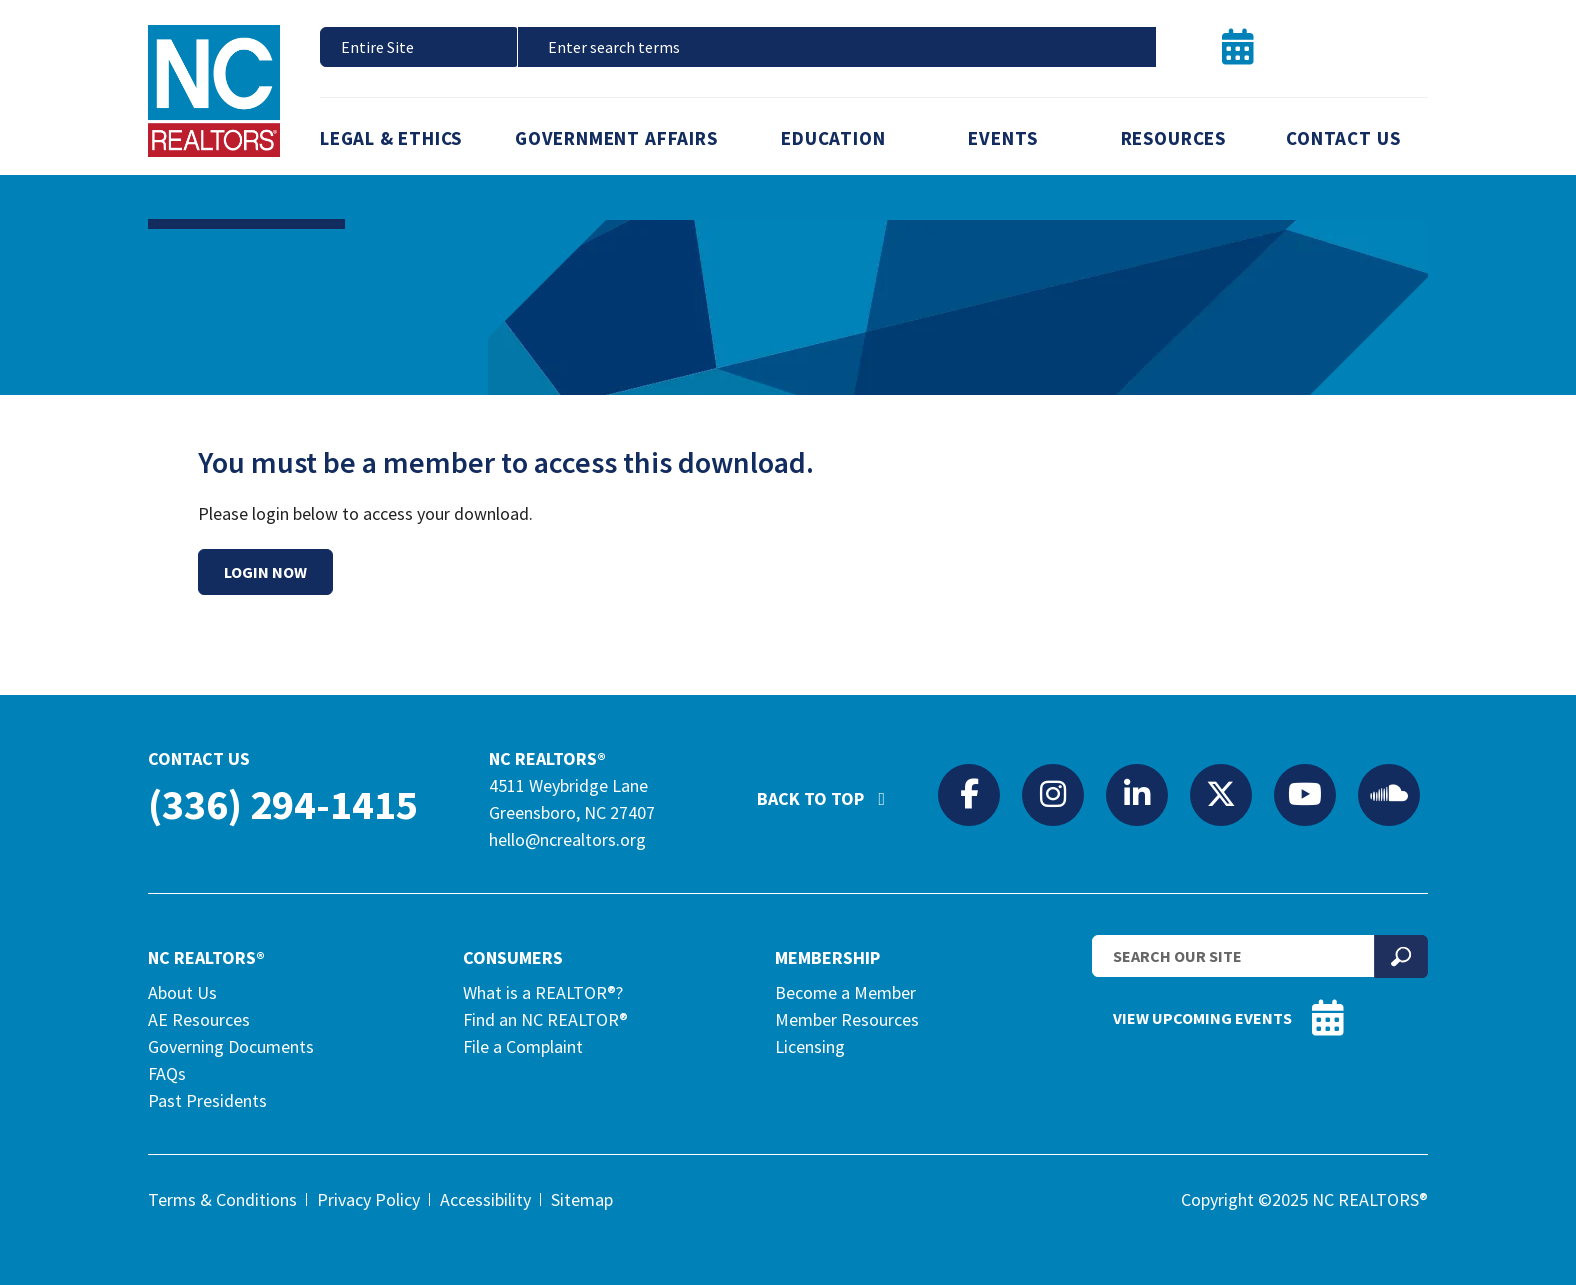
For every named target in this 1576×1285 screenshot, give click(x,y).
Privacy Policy (368, 1199)
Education (833, 138)
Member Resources (847, 1019)
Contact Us (1343, 138)
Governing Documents (231, 1046)
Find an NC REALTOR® (545, 1019)
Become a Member (845, 992)
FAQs (167, 1073)
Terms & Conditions (222, 1199)
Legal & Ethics (391, 138)
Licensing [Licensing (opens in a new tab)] (810, 1046)
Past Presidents (207, 1100)
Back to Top (831, 790)
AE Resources (199, 1019)
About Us (182, 992)
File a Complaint (523, 1046)
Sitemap (582, 1199)
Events (1003, 138)
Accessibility (485, 1199)
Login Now (265, 572)
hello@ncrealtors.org (567, 839)
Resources (1173, 138)
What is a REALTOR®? (543, 992)
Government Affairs (616, 138)
